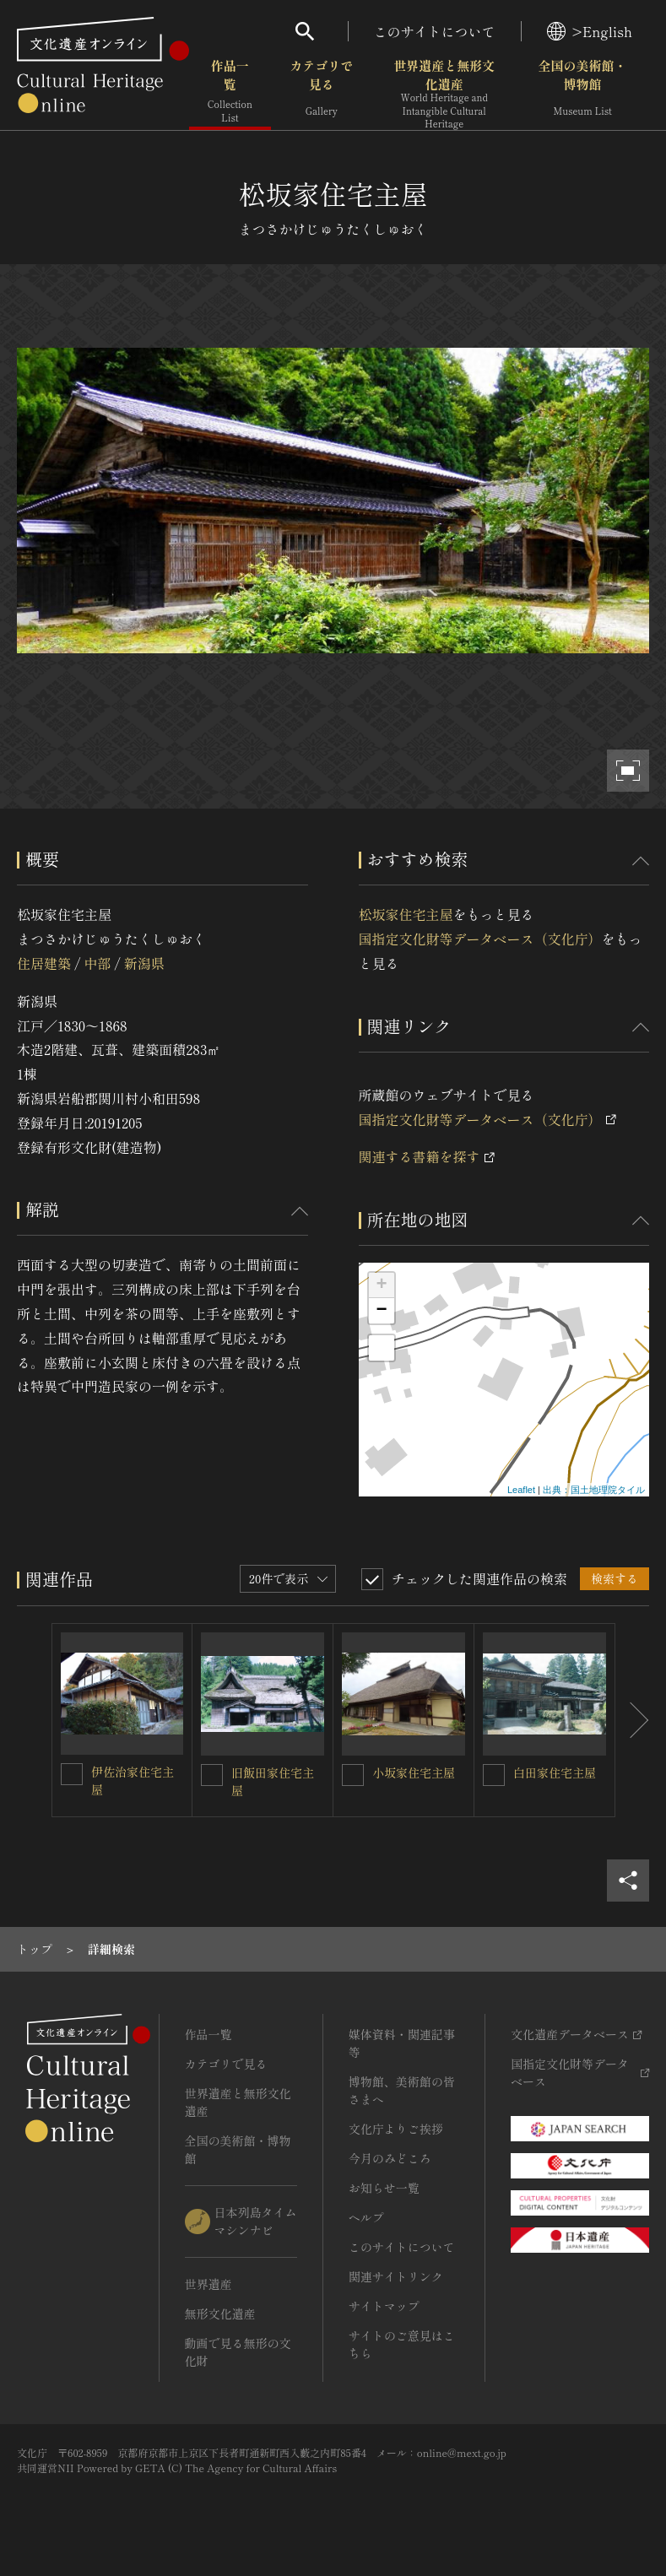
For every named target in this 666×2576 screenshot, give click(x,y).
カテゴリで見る (321, 92)
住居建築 (44, 963)
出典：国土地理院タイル (594, 1490)
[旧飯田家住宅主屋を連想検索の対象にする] (212, 1775)
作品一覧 (230, 92)
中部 (97, 963)
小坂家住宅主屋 (413, 1772)
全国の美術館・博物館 (583, 92)
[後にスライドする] (632, 1720)
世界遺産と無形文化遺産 (444, 94)
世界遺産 (208, 2284)
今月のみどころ (390, 2158)
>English (589, 31)
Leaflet (521, 1490)
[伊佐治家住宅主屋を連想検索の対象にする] (72, 1774)
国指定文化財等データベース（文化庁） (480, 938)
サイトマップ (384, 2305)
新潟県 (144, 963)
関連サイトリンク (396, 2276)
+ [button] (381, 1285)
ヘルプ (366, 2217)
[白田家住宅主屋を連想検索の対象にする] (494, 1775)
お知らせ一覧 (384, 2187)
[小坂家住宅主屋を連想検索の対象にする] (353, 1775)
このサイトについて (434, 31)
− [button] (381, 1310)
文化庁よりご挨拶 (396, 2128)
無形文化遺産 (220, 2313)
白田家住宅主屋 (554, 1772)
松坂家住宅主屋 (406, 914)
